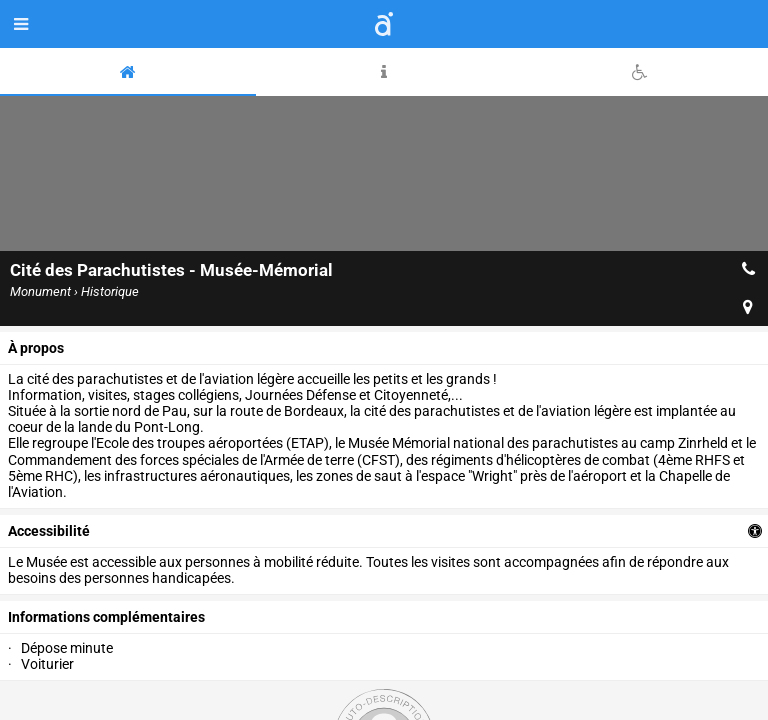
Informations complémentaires (106, 617)
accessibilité (49, 531)
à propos (36, 348)
